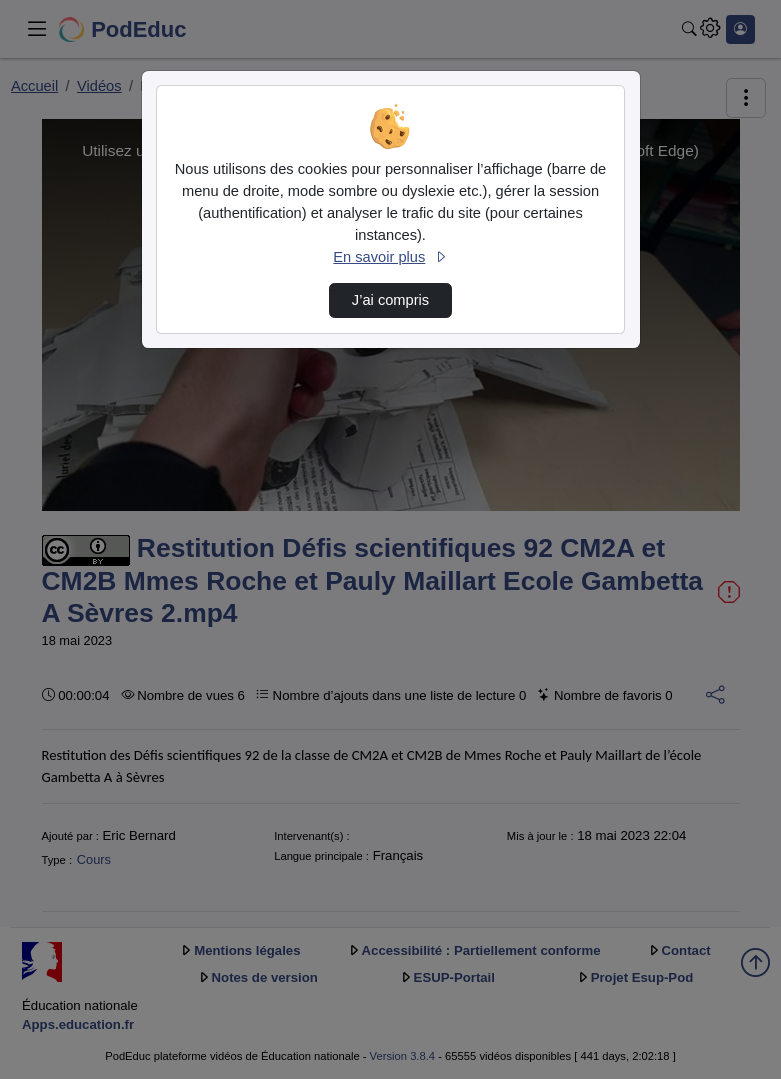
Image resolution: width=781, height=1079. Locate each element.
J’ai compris (390, 300)
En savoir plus (390, 257)
